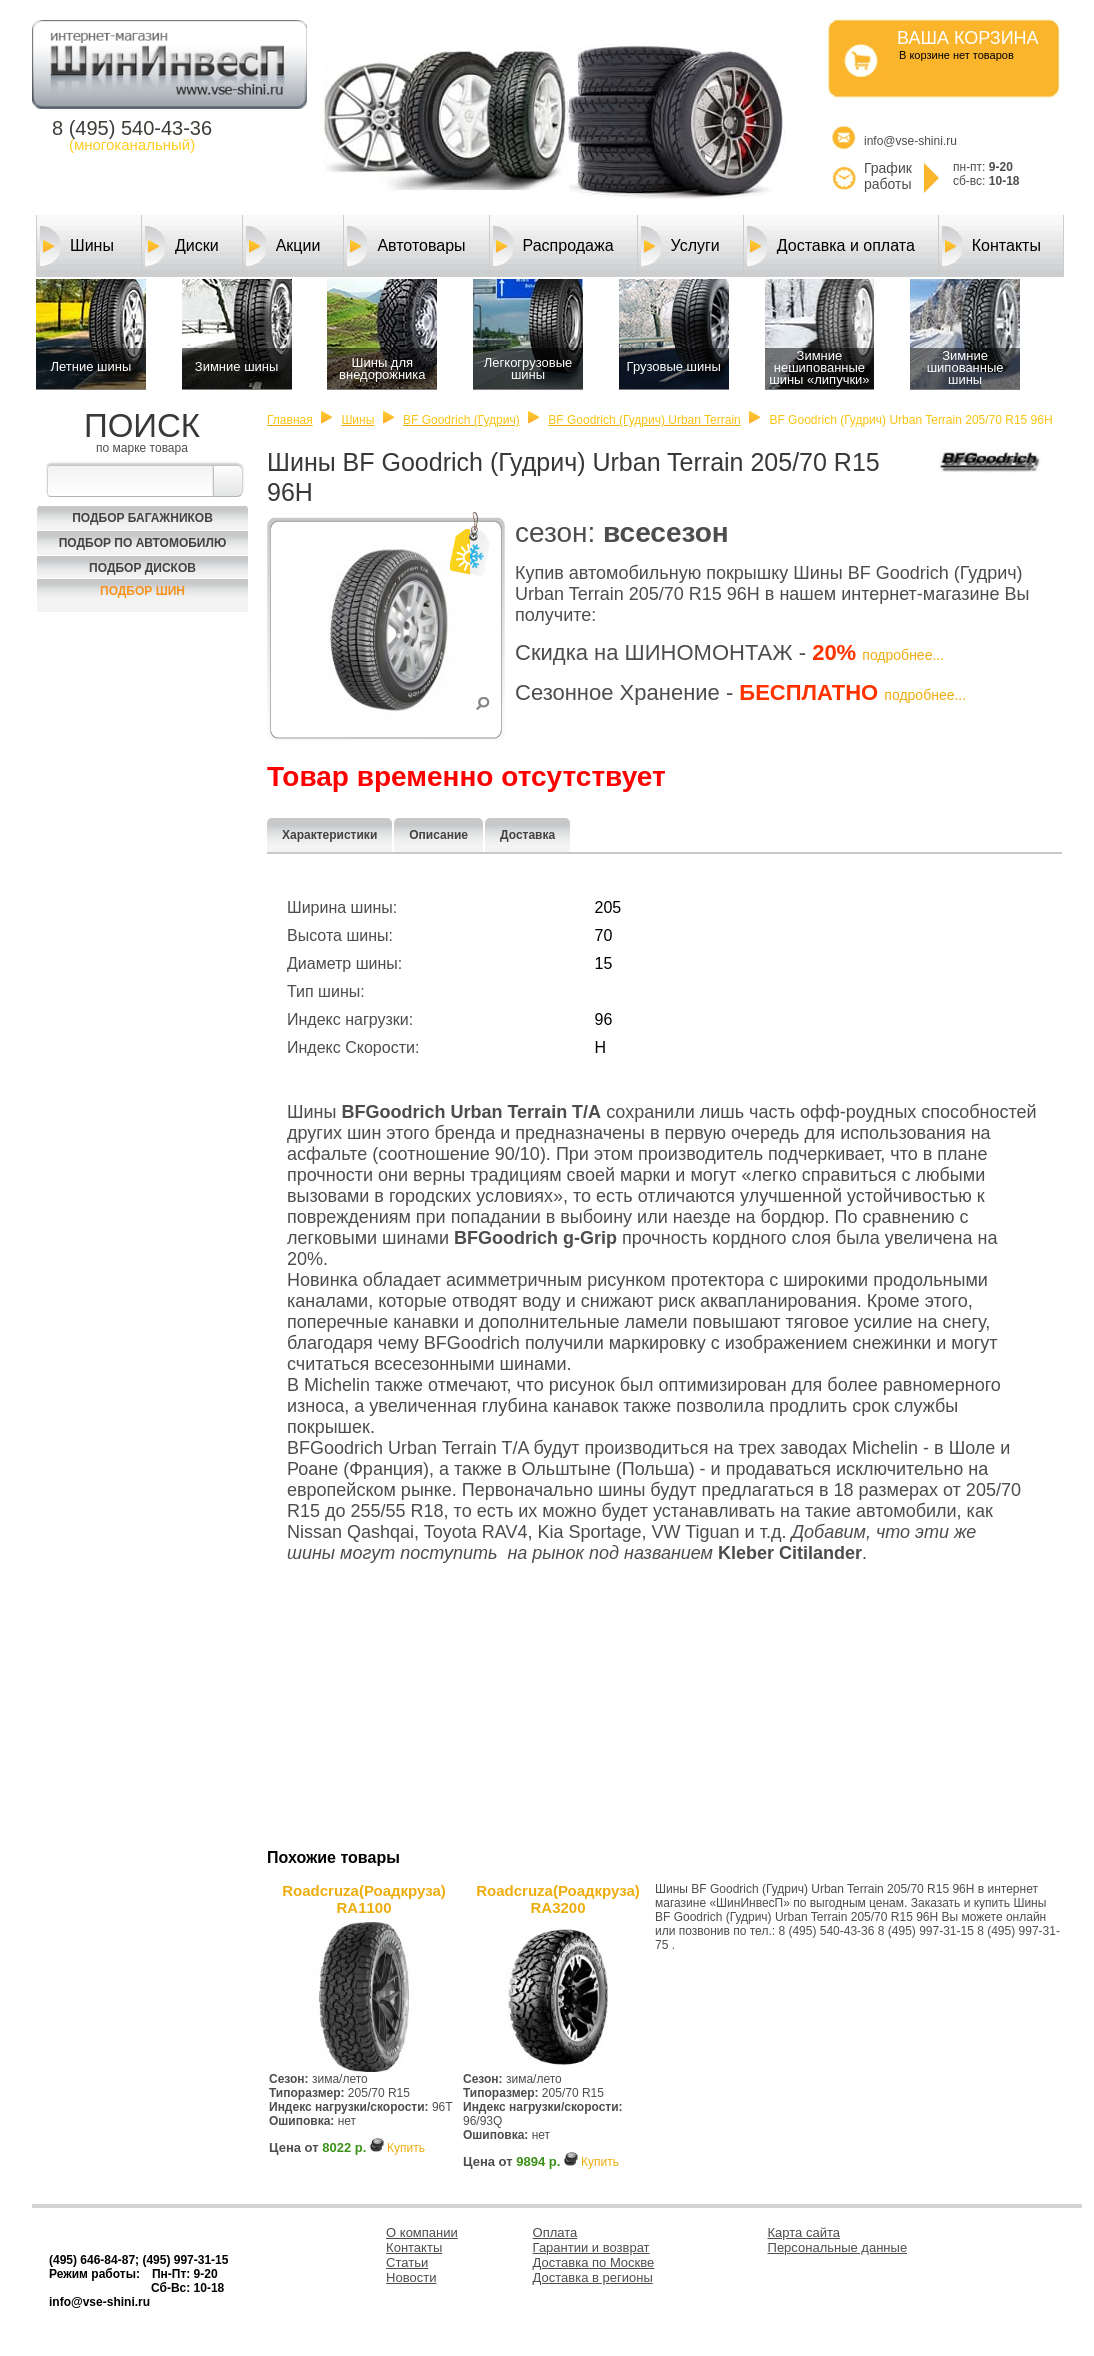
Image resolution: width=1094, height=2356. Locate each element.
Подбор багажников (142, 518)
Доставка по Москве (594, 2262)
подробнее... (903, 655)
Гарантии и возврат (591, 2247)
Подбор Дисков (142, 568)
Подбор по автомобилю (143, 543)
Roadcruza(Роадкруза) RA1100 (364, 1899)
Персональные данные (838, 2247)
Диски (182, 246)
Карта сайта (804, 2232)
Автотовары (406, 246)
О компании (422, 2232)
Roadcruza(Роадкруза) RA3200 (558, 1899)
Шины (77, 246)
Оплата (555, 2232)
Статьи (407, 2262)
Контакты (991, 246)
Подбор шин (142, 591)
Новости (411, 2277)
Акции (283, 246)
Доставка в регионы (593, 2277)
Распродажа (553, 246)
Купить (406, 2148)
